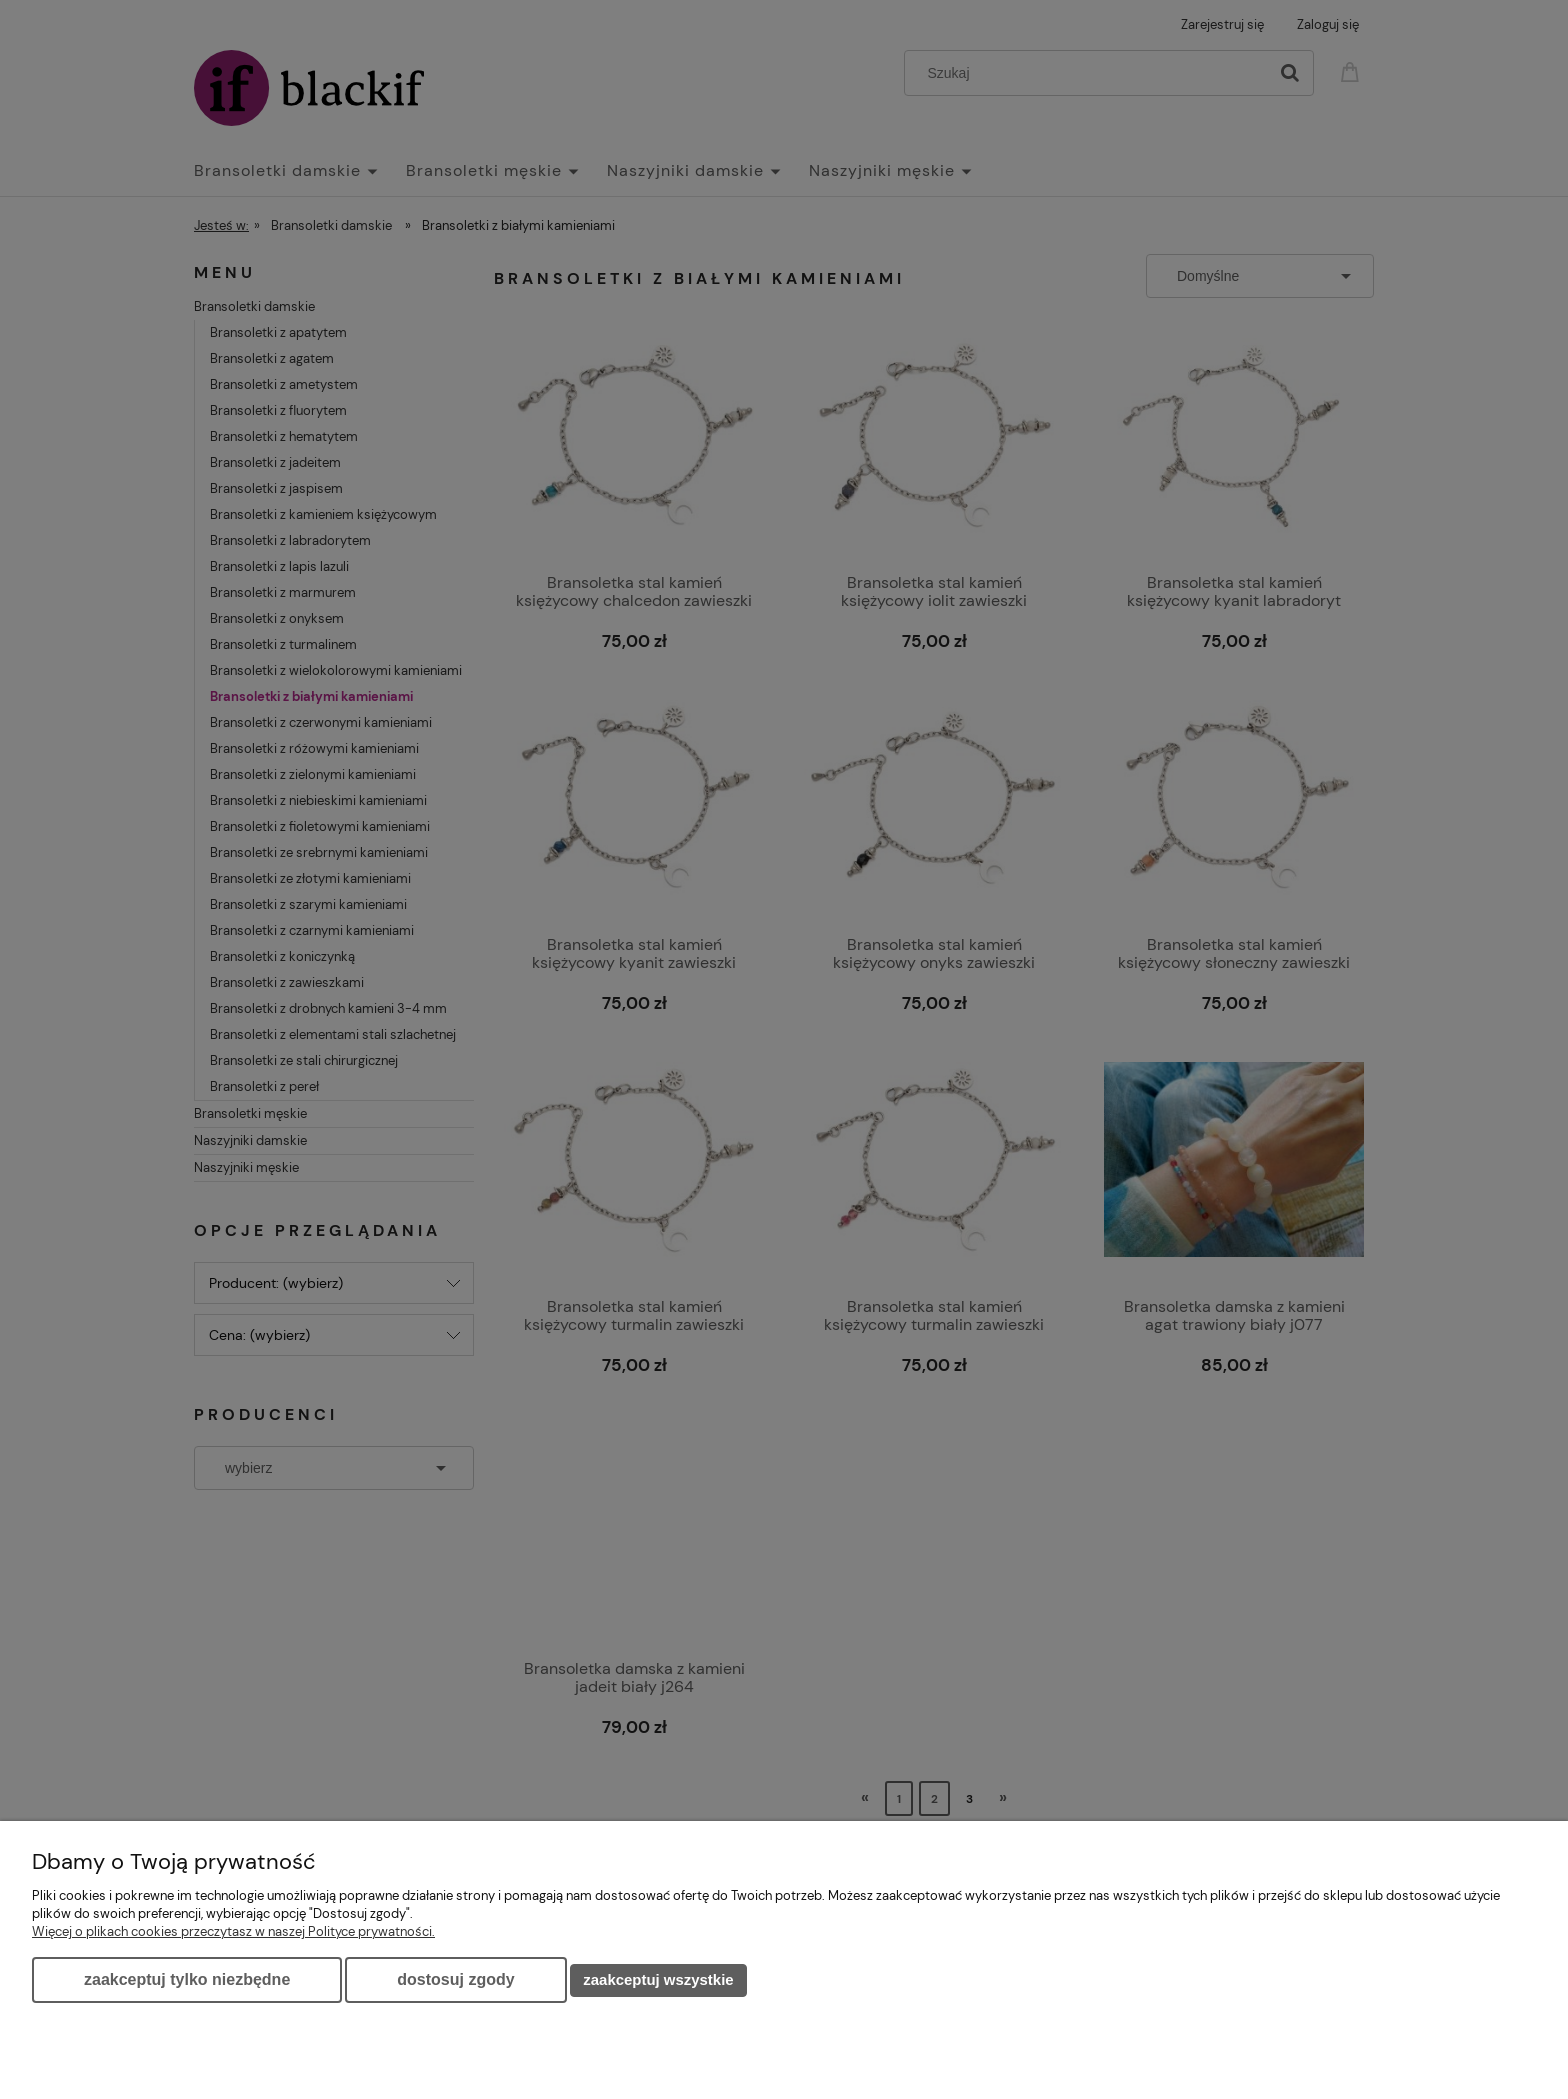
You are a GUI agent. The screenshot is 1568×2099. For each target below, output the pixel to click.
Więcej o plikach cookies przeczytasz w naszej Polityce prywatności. (233, 1931)
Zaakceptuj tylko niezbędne (187, 1979)
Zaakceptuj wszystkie (658, 1979)
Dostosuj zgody (455, 1979)
